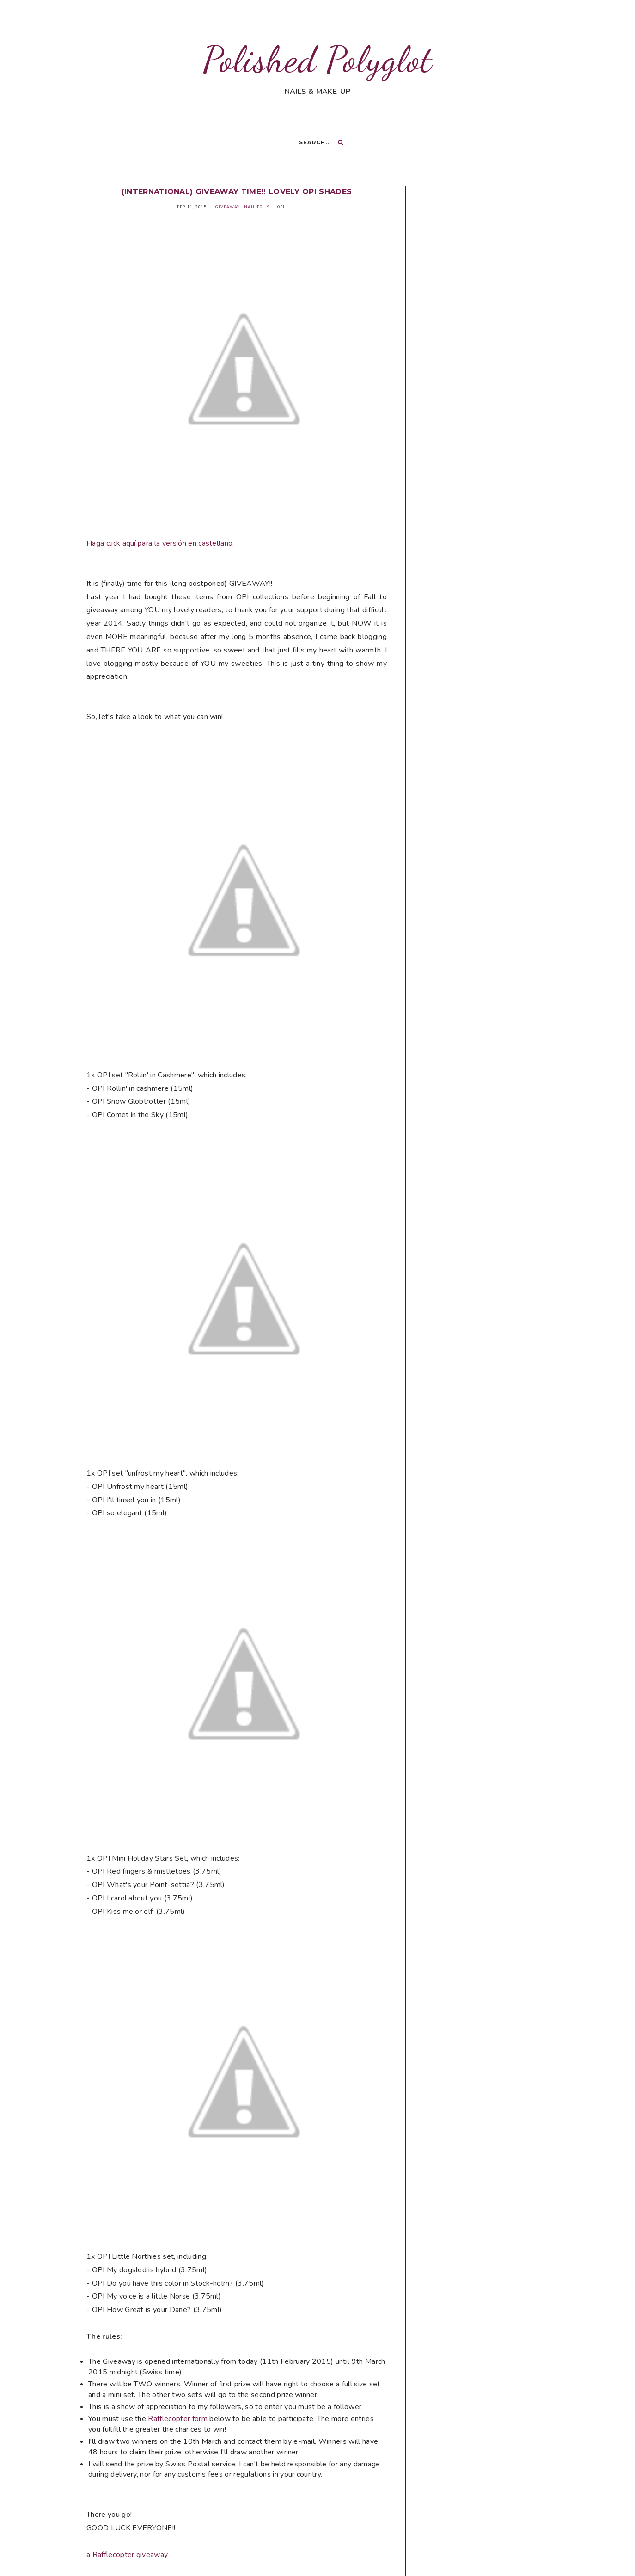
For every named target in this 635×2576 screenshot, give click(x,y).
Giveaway (227, 206)
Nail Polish (258, 206)
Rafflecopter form (177, 2419)
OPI (281, 206)
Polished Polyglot (317, 59)
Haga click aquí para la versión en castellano (159, 543)
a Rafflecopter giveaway (127, 2555)
